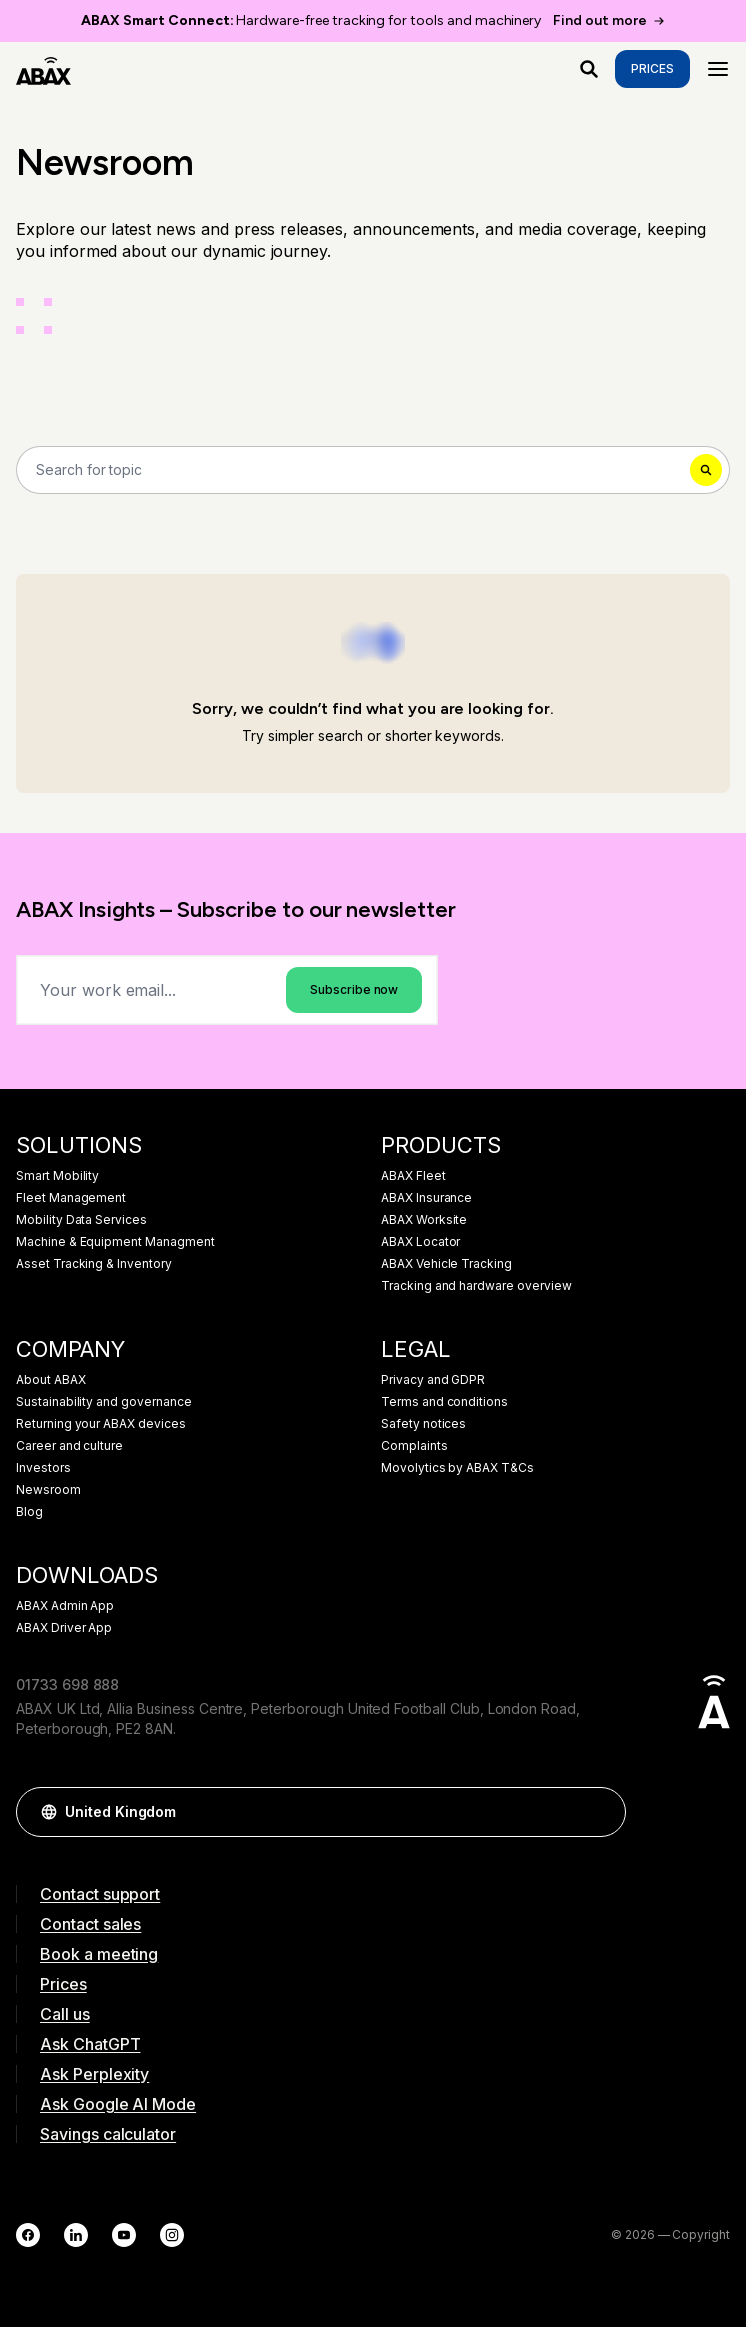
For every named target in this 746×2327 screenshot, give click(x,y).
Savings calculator (108, 2134)
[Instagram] (172, 2235)
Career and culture (69, 1446)
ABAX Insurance (426, 1198)
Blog (29, 1512)
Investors (43, 1468)
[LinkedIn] (76, 2235)
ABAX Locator (420, 1242)
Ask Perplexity (94, 2074)
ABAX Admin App (65, 1606)
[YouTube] (124, 2235)
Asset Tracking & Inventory (94, 1264)
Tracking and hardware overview (476, 1286)
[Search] (373, 470)
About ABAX (51, 1380)
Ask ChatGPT (90, 2044)
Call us (65, 2014)
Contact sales (90, 1924)
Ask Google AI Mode (118, 2104)
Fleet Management (71, 1198)
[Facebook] (28, 2235)
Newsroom (48, 1490)
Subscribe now (354, 989)
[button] (601, 1812)
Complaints (414, 1446)
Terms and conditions (444, 1402)
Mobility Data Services (81, 1220)
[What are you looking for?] (589, 69)
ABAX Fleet (413, 1176)
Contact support (100, 1894)
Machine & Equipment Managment (115, 1242)
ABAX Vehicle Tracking (446, 1264)
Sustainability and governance (104, 1402)
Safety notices (423, 1424)
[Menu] (718, 69)
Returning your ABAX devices (101, 1424)
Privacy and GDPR (433, 1380)
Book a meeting (99, 1954)
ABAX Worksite (424, 1220)
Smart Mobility (57, 1176)
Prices (652, 68)
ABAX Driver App (64, 1628)
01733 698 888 (67, 1684)
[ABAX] (43, 69)
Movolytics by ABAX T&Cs (457, 1468)
